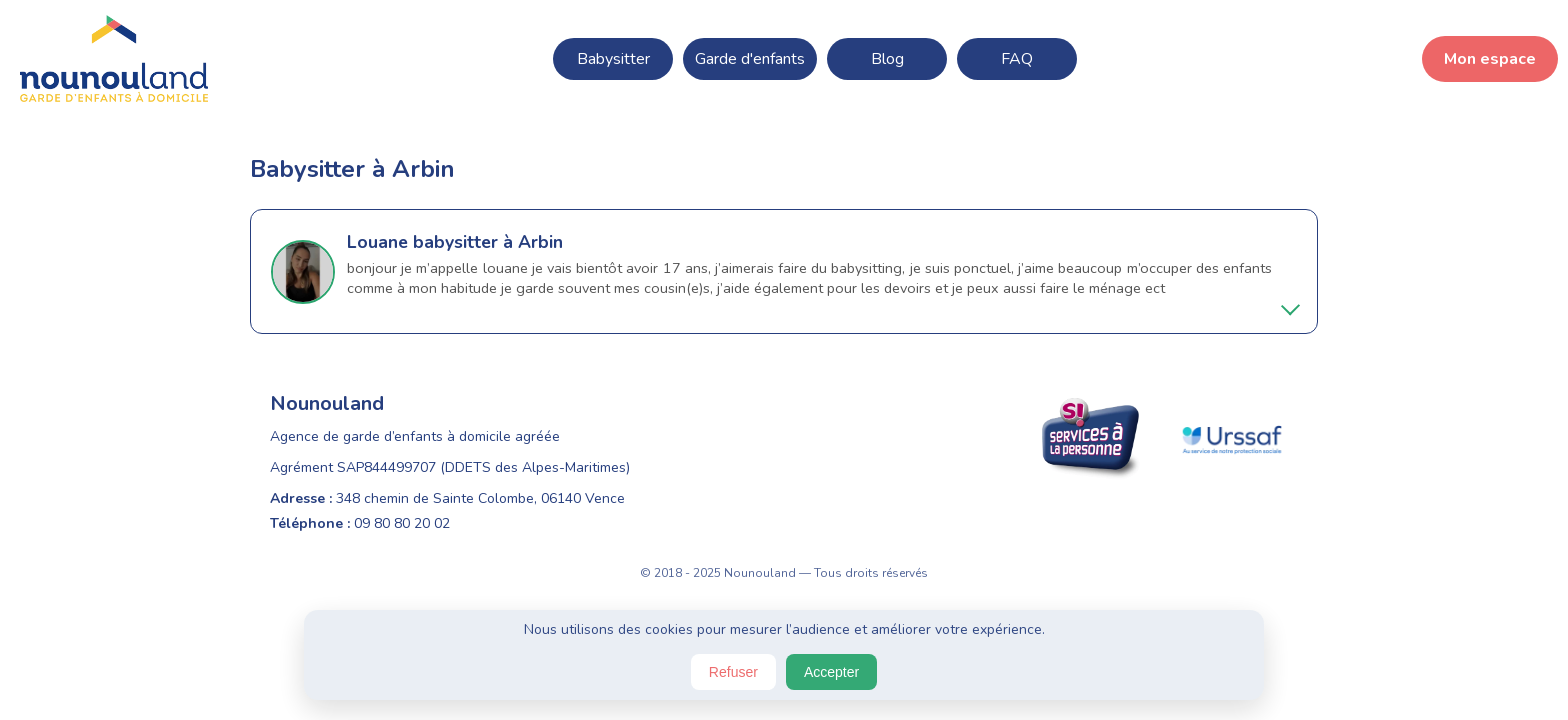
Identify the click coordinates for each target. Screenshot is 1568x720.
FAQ (1017, 59)
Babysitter (613, 59)
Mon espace (1490, 59)
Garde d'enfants (750, 59)
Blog (887, 59)
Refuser (733, 672)
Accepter (831, 672)
